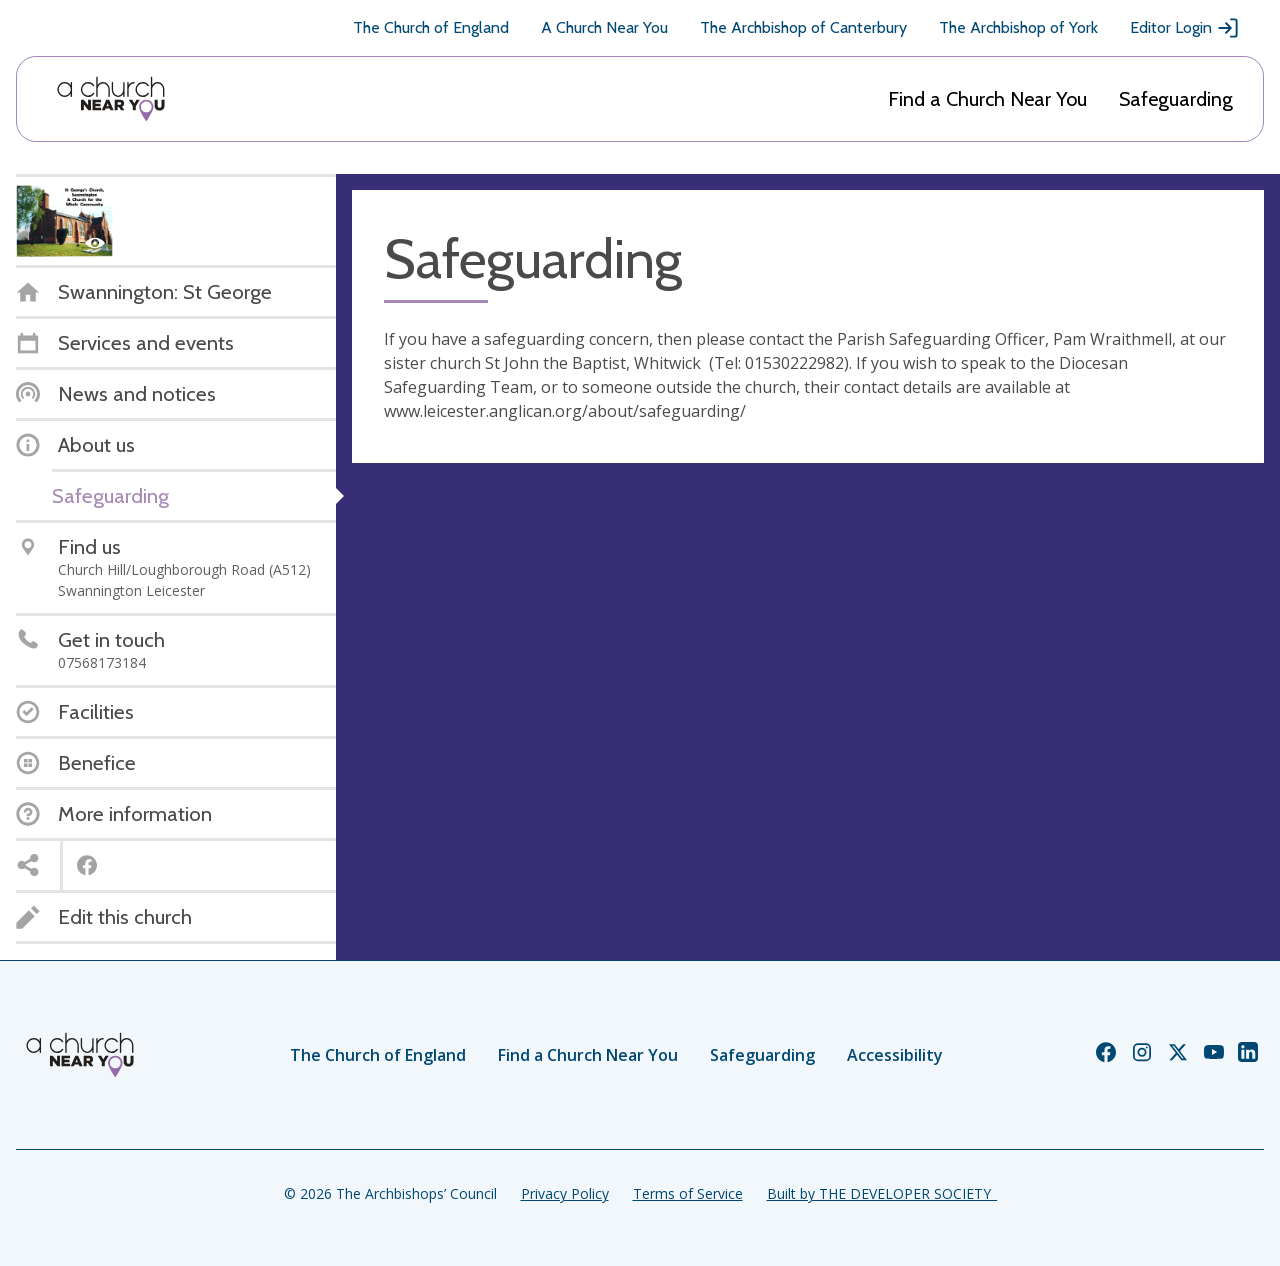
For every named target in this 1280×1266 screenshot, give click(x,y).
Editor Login (1185, 28)
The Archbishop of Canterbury (803, 27)
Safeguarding (1176, 99)
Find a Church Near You (987, 99)
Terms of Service (688, 1193)
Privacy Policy (565, 1193)
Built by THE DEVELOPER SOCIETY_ (882, 1193)
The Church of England (431, 27)
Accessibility (895, 1055)
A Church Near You (604, 27)
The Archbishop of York (1018, 27)
